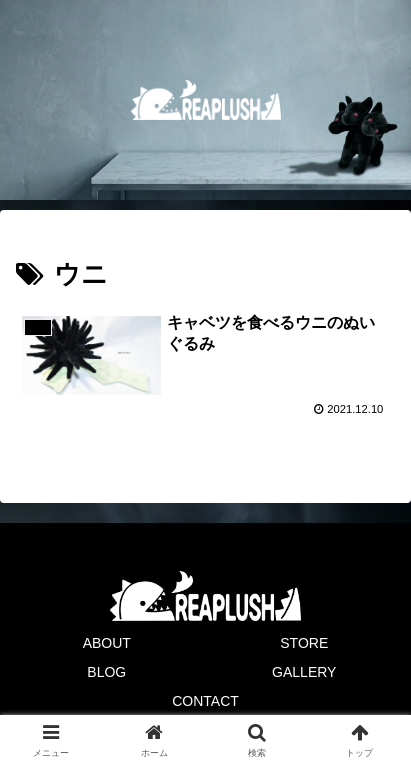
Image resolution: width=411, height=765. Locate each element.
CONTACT (205, 701)
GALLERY (304, 672)
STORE (304, 643)
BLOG (106, 672)
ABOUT (107, 643)
